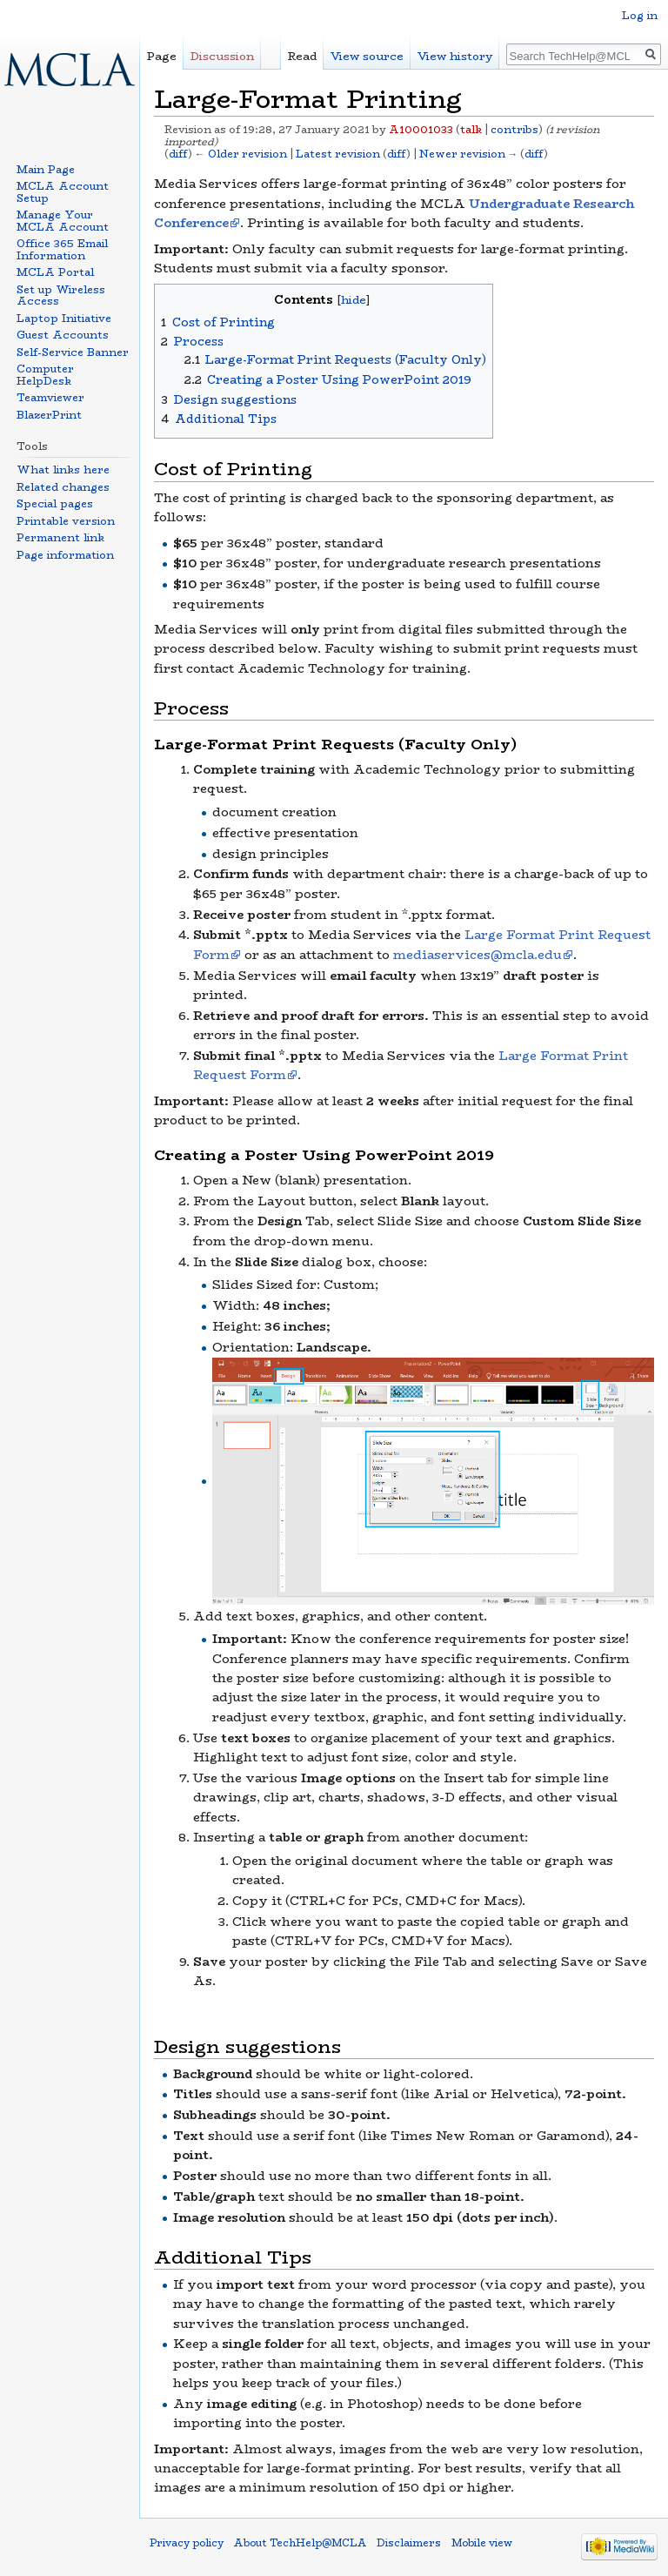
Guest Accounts (63, 334)
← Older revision (241, 154)
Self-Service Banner (73, 352)
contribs (514, 130)
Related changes (63, 487)
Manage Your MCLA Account (63, 220)
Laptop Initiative (64, 318)
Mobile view (481, 2543)
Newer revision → (468, 154)
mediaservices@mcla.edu (477, 954)
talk (471, 130)
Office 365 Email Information (62, 249)
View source (367, 56)
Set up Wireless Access (61, 295)
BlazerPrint (49, 414)
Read (302, 56)
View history (455, 56)
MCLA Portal (55, 272)
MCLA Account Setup (63, 192)
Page (162, 56)
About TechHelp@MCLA (300, 2543)
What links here (63, 469)
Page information (65, 555)
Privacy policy (187, 2543)
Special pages (55, 503)
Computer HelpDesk (45, 374)
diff (178, 154)
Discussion (222, 56)
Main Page (46, 169)
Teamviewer (50, 397)
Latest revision (338, 154)
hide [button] (353, 300)
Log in (640, 15)
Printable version (66, 521)
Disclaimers (409, 2543)
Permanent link (60, 537)
